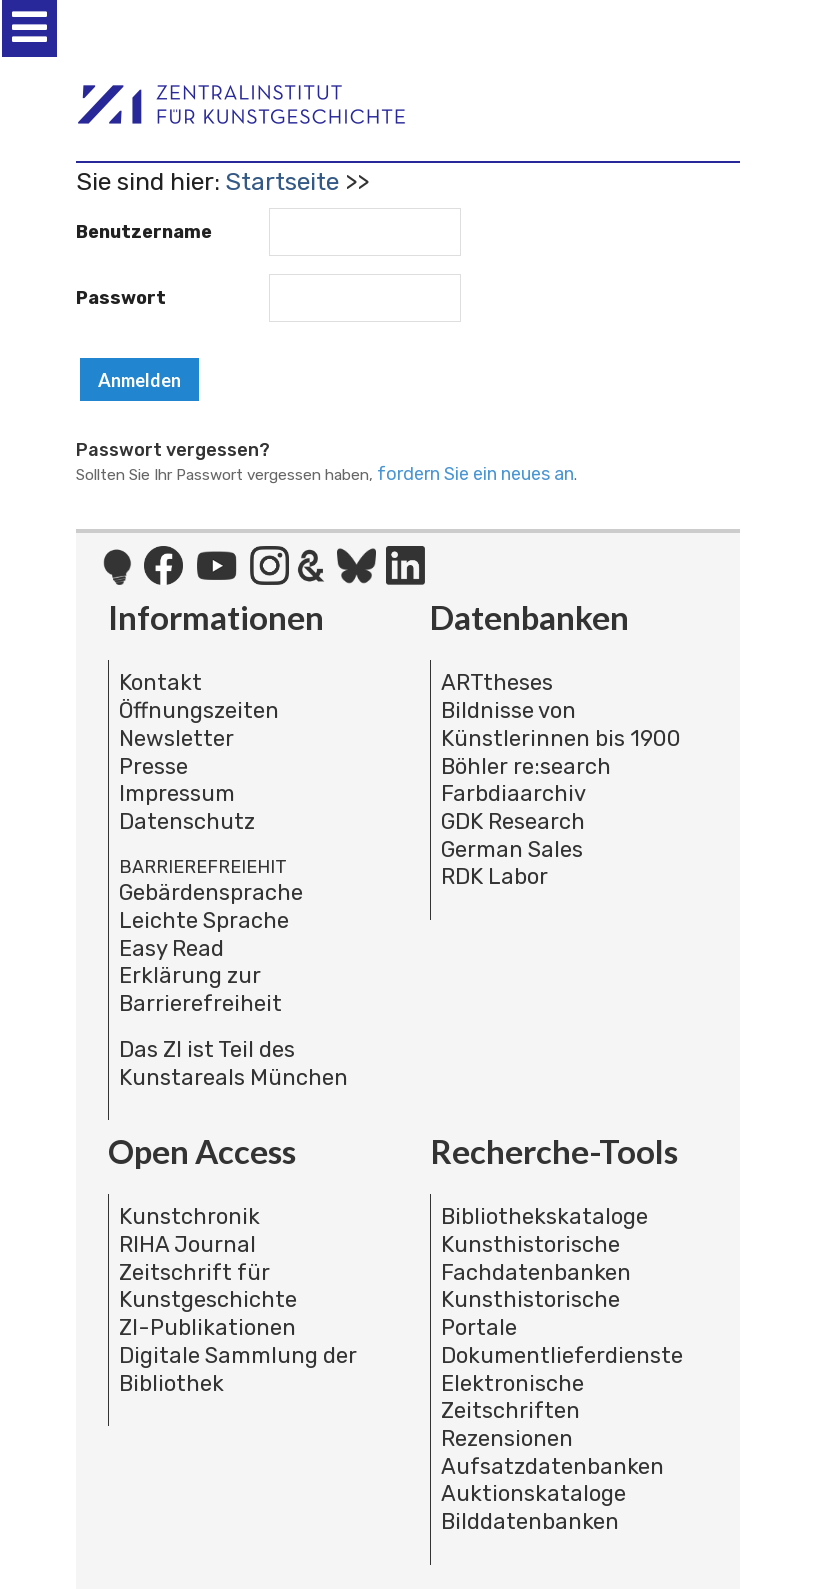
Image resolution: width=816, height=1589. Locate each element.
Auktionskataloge (533, 1493)
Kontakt (160, 682)
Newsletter (176, 738)
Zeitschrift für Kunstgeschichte (208, 1286)
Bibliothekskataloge (544, 1216)
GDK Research (513, 821)
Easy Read (171, 948)
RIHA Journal (187, 1244)
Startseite (282, 181)
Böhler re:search (526, 766)
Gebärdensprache (211, 892)
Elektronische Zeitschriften (512, 1397)
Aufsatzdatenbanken (552, 1466)
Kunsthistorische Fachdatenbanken (536, 1258)
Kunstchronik (189, 1216)
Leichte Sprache (204, 920)
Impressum (177, 793)
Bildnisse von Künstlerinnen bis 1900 (561, 724)
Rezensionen (507, 1438)
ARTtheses (497, 682)
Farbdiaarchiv (513, 793)
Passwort (121, 298)
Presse (153, 766)
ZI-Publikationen (207, 1327)
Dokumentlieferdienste (562, 1355)
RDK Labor (494, 876)
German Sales (512, 849)
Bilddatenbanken (530, 1521)
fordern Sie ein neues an (475, 474)
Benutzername (144, 232)
